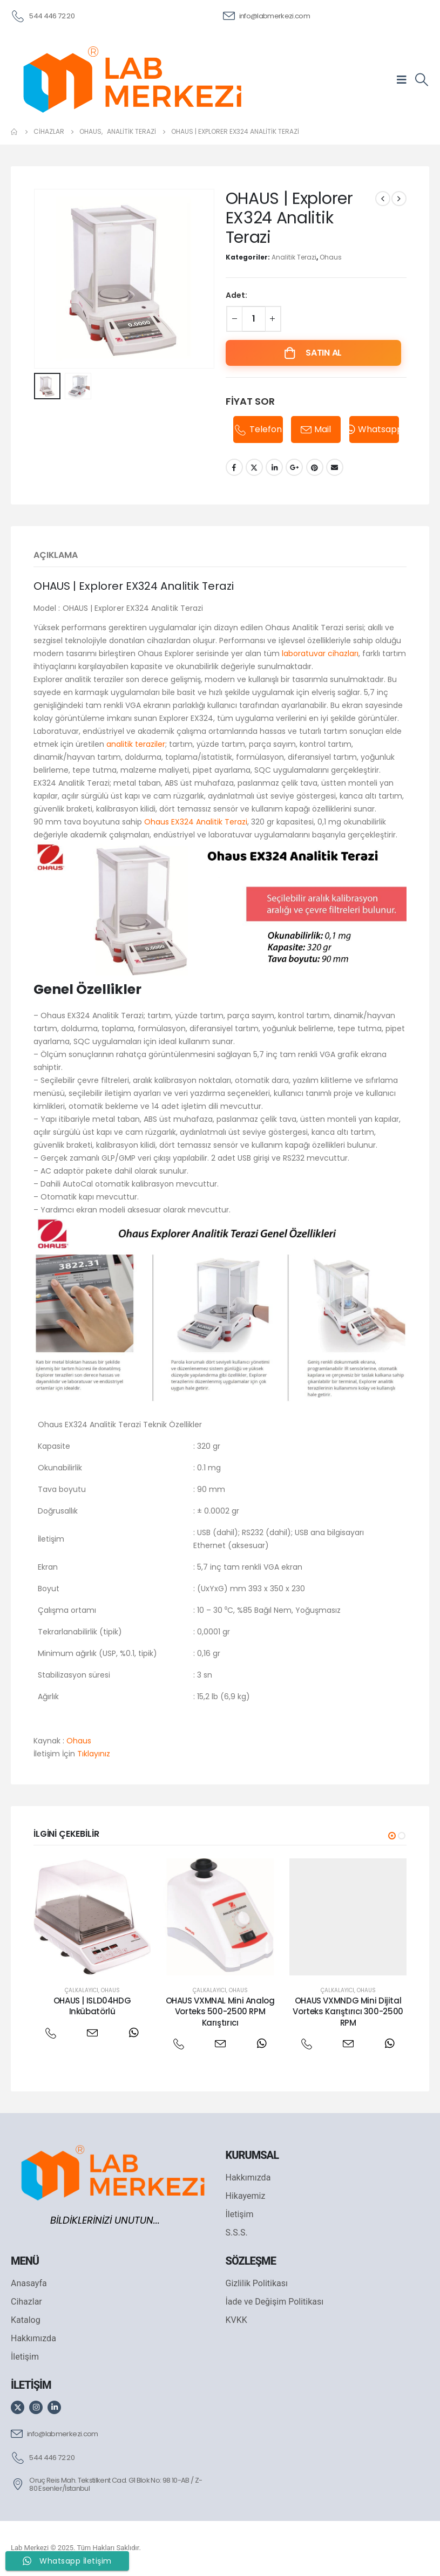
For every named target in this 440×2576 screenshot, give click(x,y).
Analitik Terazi (294, 257)
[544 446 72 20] (43, 15)
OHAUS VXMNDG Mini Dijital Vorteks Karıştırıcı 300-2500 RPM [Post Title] (348, 2011)
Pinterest (314, 467)
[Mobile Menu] (405, 79)
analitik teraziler (135, 744)
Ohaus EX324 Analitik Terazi (195, 821)
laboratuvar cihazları (320, 653)
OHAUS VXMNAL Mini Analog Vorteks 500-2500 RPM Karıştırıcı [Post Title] (220, 2011)
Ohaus (331, 257)
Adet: (236, 295)
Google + (294, 467)
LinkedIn (274, 467)
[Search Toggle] (421, 79)
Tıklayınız (93, 1753)
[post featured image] (92, 1916)
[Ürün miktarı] (254, 319)
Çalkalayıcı (81, 1990)
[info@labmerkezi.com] (266, 15)
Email (334, 467)
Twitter (254, 467)
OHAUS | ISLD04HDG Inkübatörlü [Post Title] (92, 2006)
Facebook (234, 467)
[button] (392, 1836)
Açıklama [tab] (55, 555)
